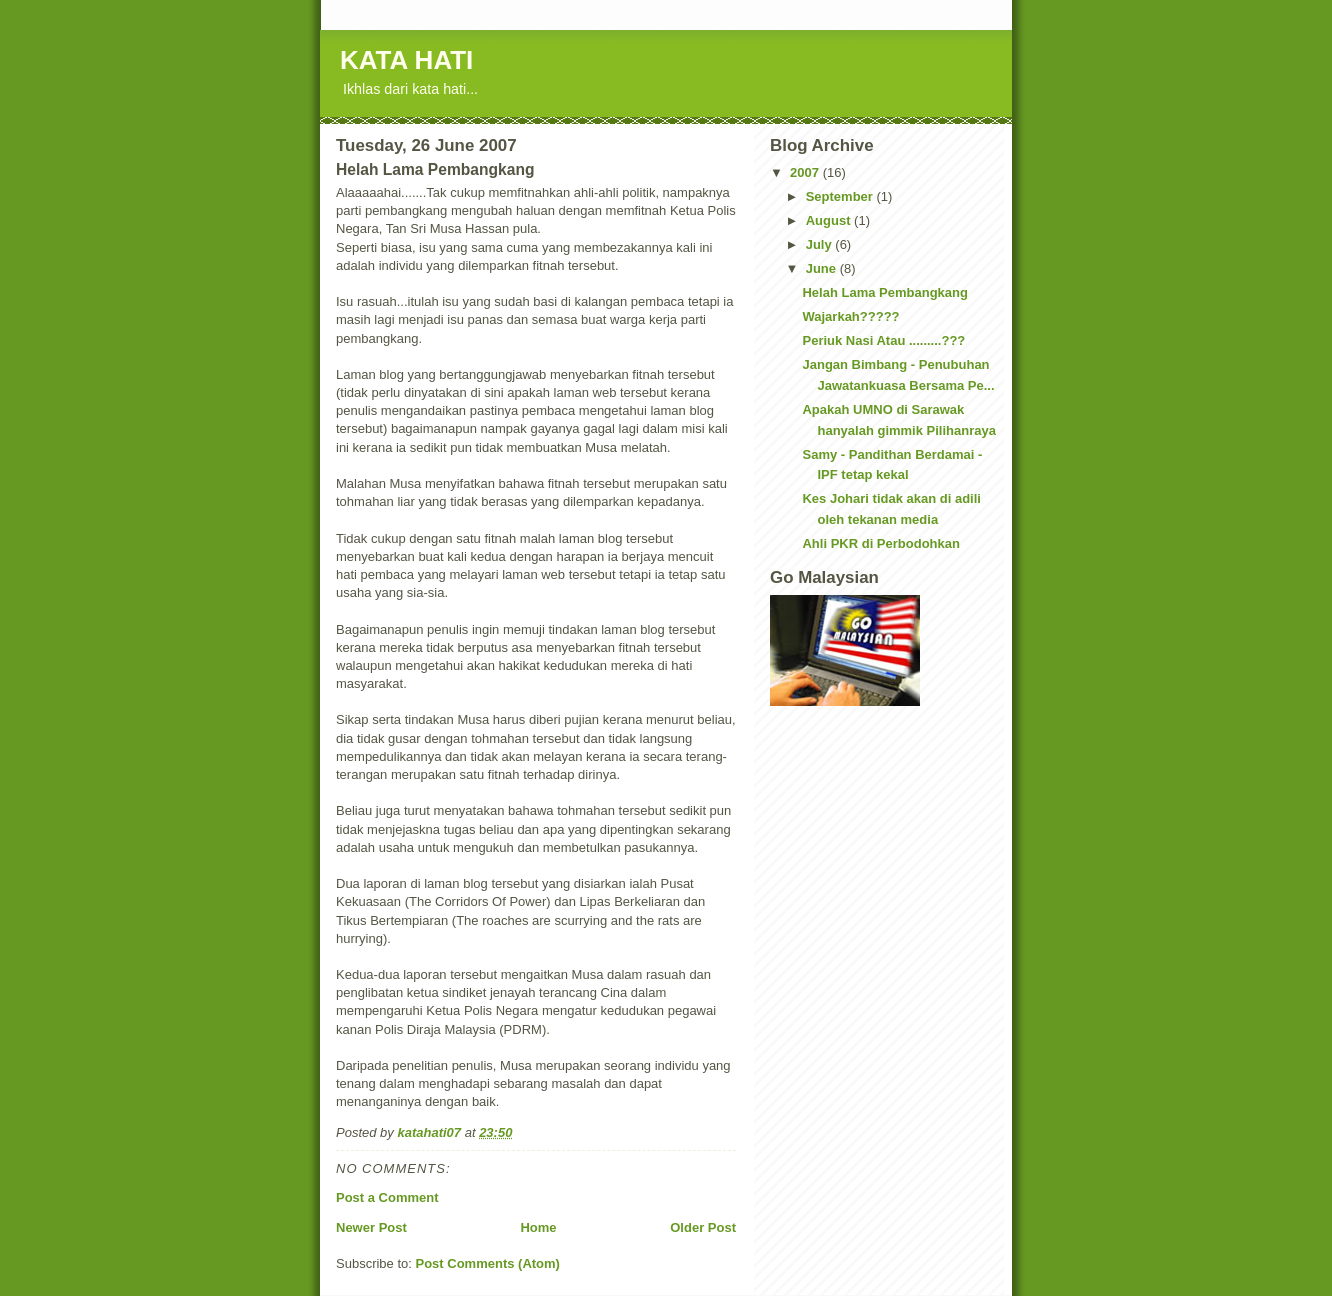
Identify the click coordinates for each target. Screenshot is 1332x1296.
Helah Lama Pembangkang (884, 292)
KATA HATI (406, 60)
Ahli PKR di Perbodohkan (880, 543)
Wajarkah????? (850, 316)
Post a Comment (387, 1197)
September (841, 196)
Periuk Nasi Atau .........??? (883, 340)
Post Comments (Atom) (488, 1263)
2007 (806, 172)
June (823, 268)
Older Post (703, 1227)
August (830, 220)
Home (538, 1227)
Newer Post (371, 1227)
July (821, 244)
